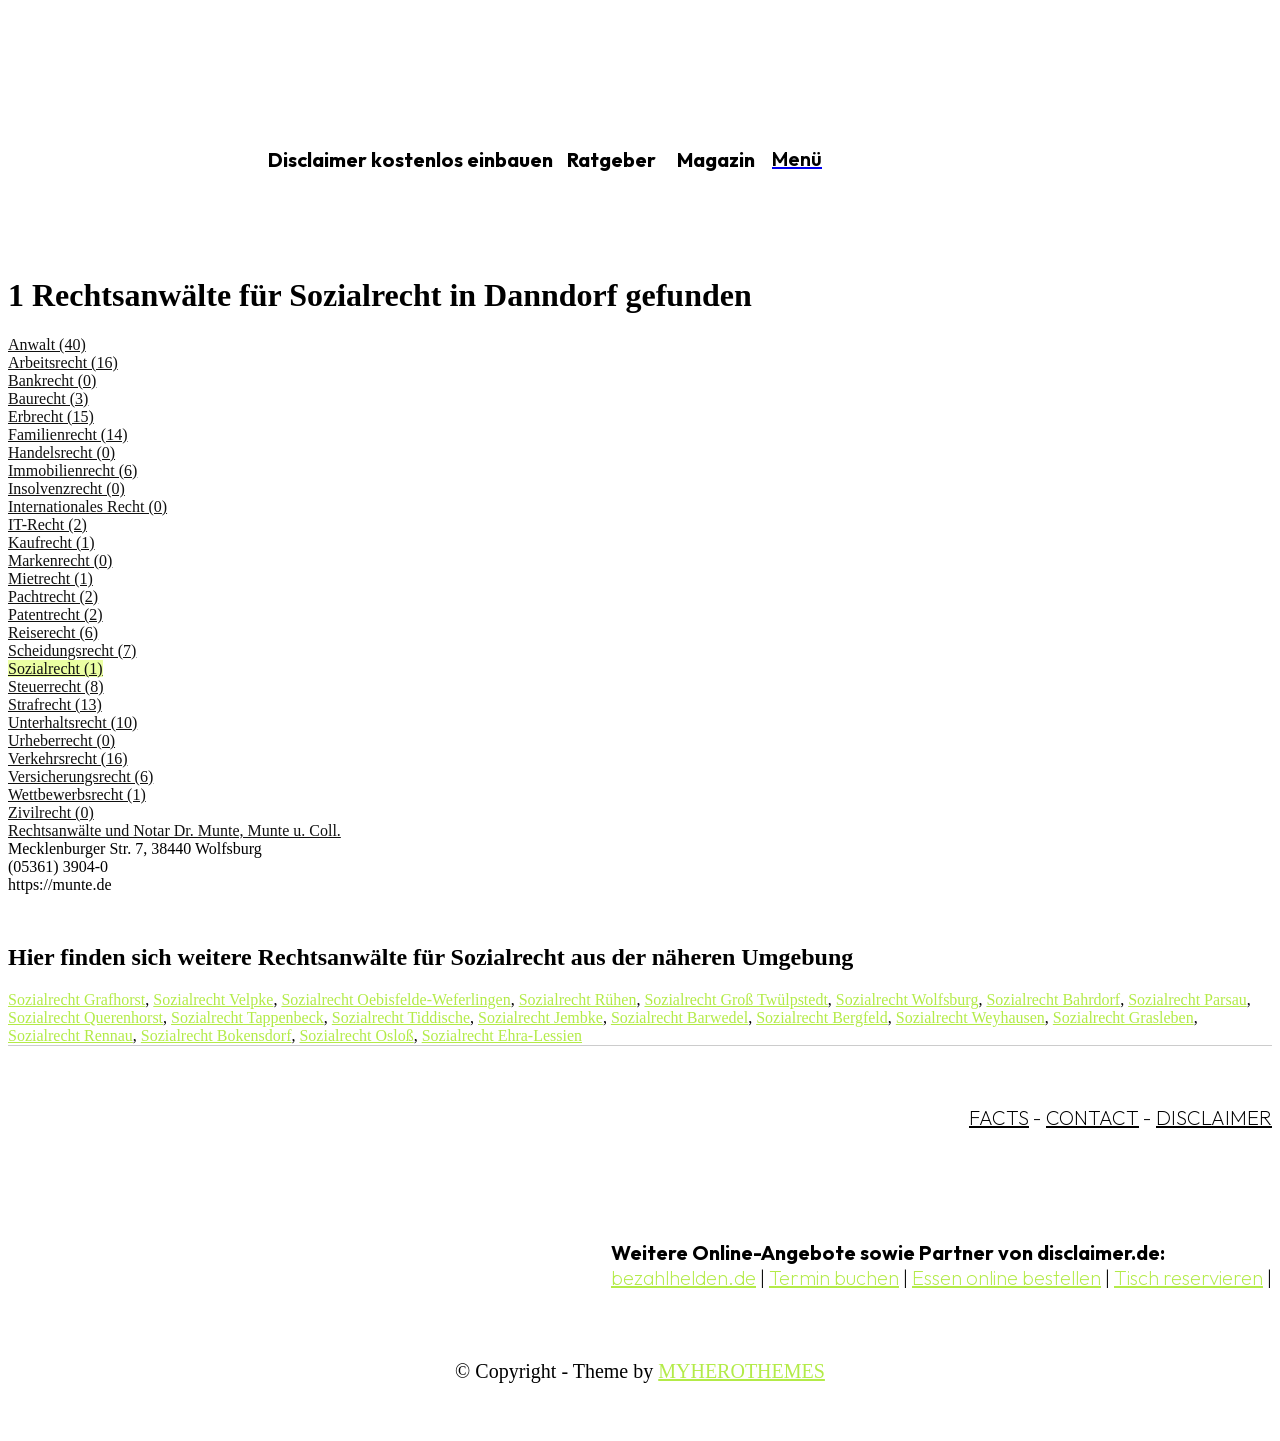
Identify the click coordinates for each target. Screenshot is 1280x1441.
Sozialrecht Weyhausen (970, 1017)
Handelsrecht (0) (61, 452)
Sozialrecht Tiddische (401, 1017)
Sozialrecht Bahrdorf (1053, 999)
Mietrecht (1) (50, 578)
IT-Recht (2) (47, 524)
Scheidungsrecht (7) (72, 650)
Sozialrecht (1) (55, 668)
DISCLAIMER (1214, 1117)
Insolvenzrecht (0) (66, 488)
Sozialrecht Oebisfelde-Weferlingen (395, 999)
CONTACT (1092, 1117)
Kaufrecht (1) (51, 542)
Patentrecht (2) (55, 614)
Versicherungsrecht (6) (80, 776)
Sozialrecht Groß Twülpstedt (735, 999)
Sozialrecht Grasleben (1123, 1017)
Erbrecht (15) (51, 416)
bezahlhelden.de (683, 1277)
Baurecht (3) (48, 398)
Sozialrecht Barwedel (679, 1017)
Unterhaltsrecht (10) (72, 722)
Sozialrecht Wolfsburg (907, 999)
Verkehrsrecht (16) (68, 758)
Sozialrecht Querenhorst (85, 1017)
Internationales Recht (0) (87, 506)
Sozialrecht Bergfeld (822, 1017)
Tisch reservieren (1188, 1277)
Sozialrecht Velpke (213, 999)
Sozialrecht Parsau (1187, 999)
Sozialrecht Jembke (540, 1017)
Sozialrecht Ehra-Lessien (502, 1035)
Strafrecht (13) (55, 704)
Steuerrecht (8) (56, 686)
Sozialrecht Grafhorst (76, 999)
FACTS (999, 1117)
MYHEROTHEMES (741, 1371)
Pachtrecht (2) (53, 596)
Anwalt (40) (47, 344)
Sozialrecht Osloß (356, 1035)
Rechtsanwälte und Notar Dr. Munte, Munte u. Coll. (174, 830)
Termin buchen (834, 1277)
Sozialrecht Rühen (578, 999)
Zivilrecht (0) (51, 812)
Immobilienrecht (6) (72, 470)
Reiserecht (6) (53, 632)
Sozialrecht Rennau (70, 1035)
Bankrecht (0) (52, 380)
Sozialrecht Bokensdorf (216, 1035)
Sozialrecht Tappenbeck (247, 1017)
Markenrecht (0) (60, 560)
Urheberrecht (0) (61, 740)
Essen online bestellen (1006, 1277)
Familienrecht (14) (68, 434)
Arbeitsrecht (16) (63, 362)
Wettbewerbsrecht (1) (77, 794)
